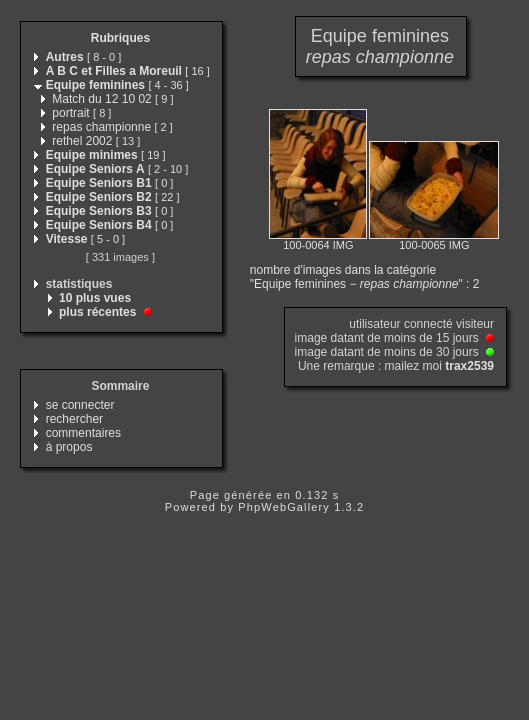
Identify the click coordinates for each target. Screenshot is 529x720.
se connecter (80, 405)
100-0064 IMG (318, 245)
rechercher (74, 419)
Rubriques (120, 38)
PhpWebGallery (284, 507)
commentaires (83, 433)
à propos (69, 447)
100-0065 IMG (434, 245)
